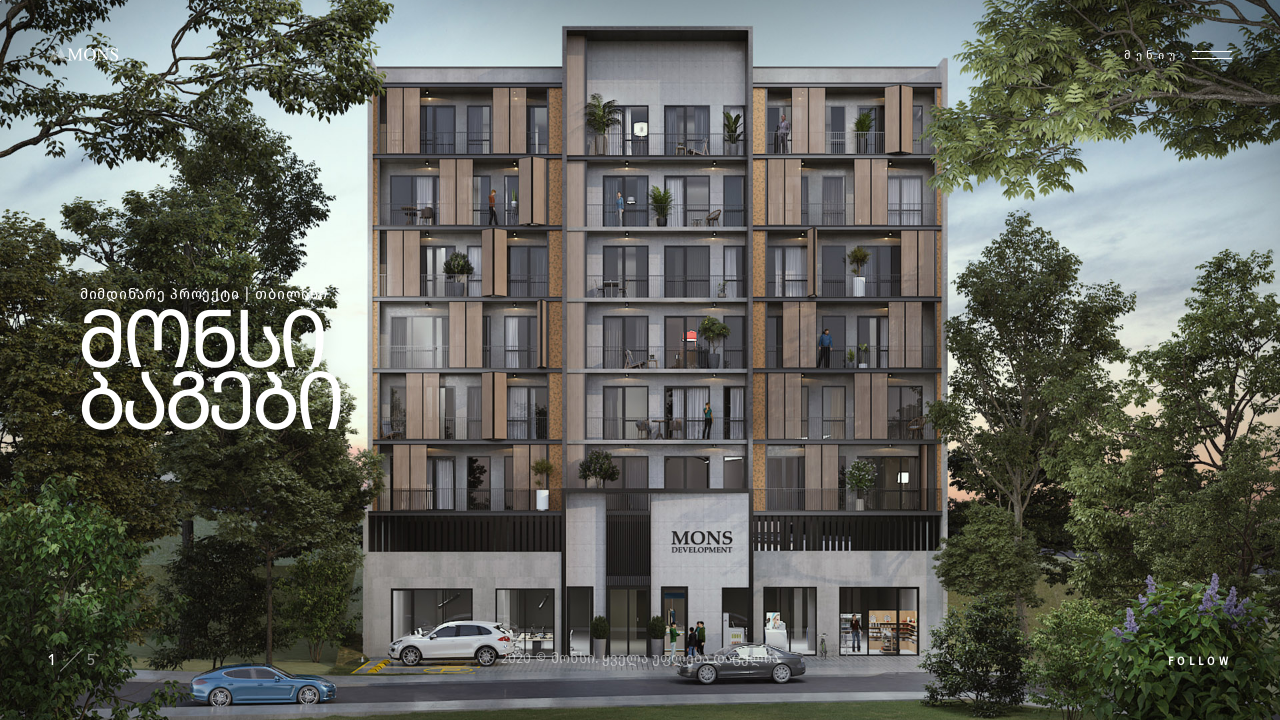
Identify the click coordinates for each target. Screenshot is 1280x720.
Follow (1200, 661)
